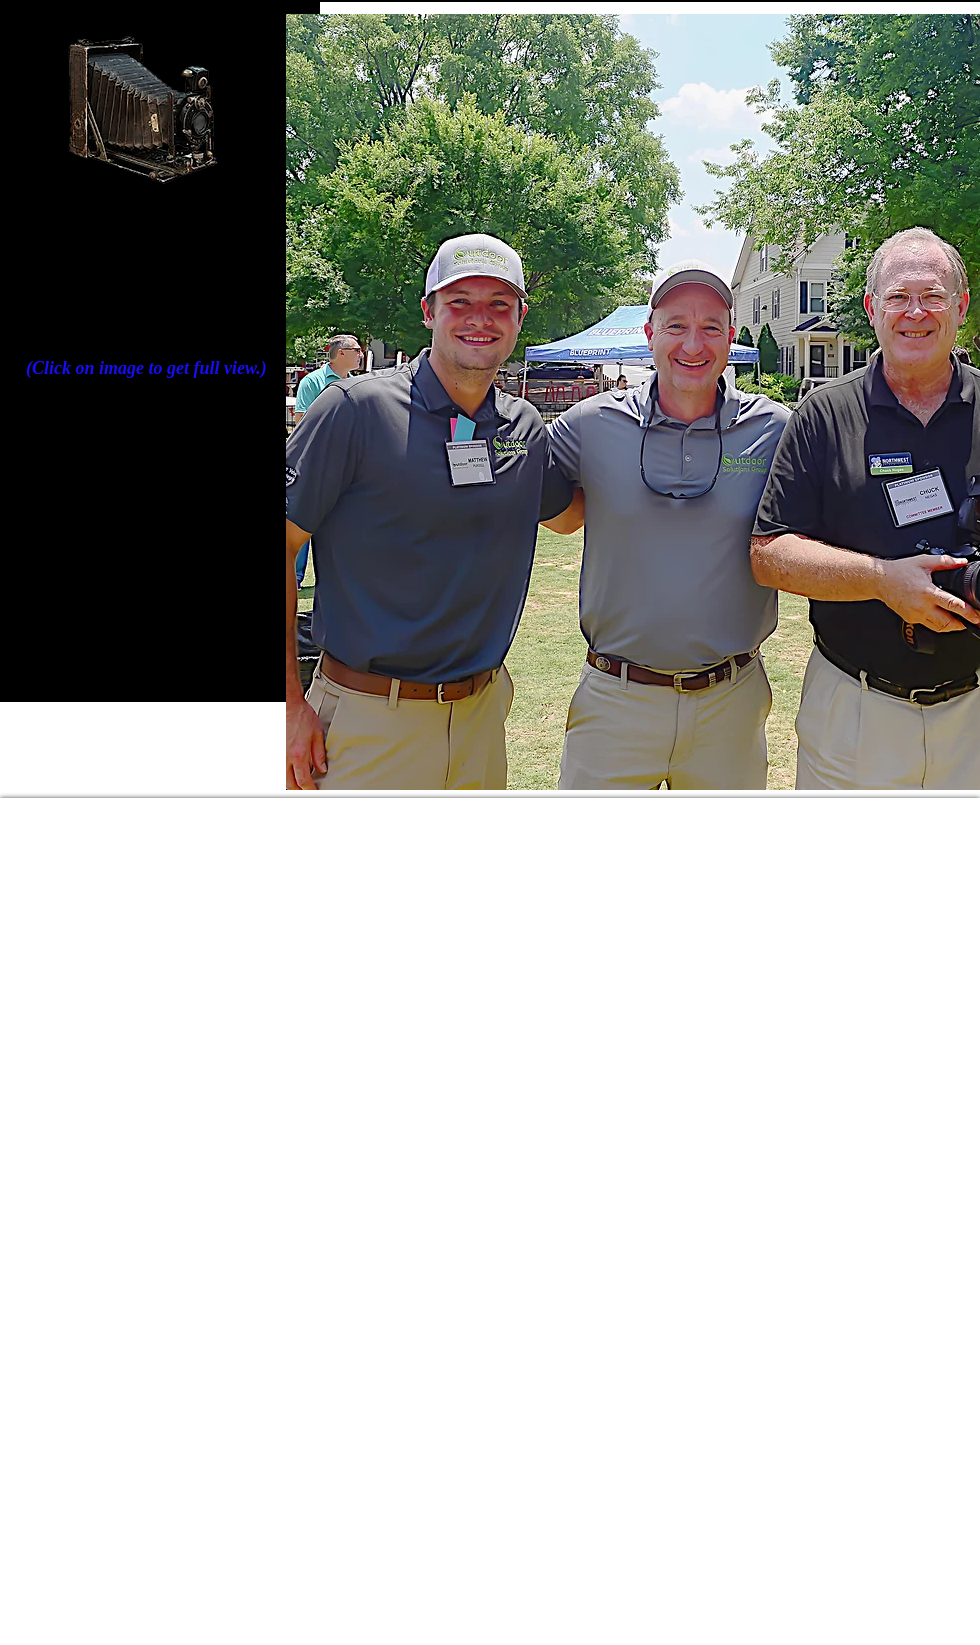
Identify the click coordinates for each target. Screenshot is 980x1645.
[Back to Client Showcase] (138, 633)
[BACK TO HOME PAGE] (131, 593)
